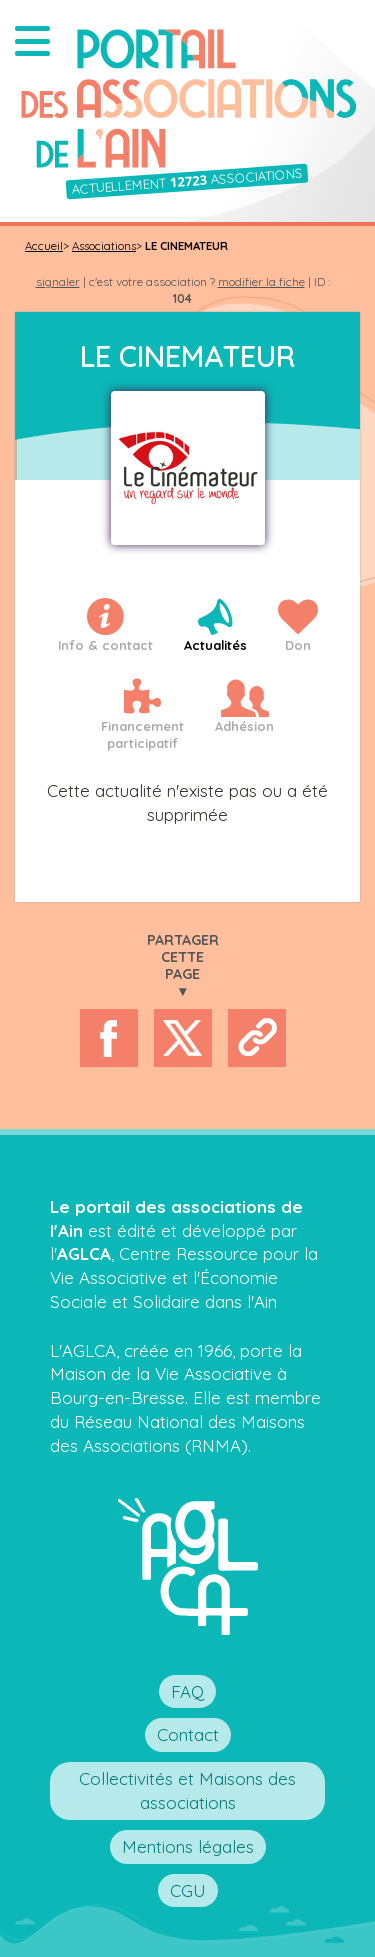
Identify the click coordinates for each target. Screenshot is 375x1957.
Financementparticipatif (142, 734)
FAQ (187, 1691)
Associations (104, 246)
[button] (32, 41)
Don (298, 645)
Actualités (215, 645)
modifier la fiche (261, 281)
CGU (188, 1890)
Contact (188, 1734)
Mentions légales (188, 1846)
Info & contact (105, 645)
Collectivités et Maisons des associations (187, 1790)
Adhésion (244, 726)
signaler (58, 281)
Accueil (44, 246)
